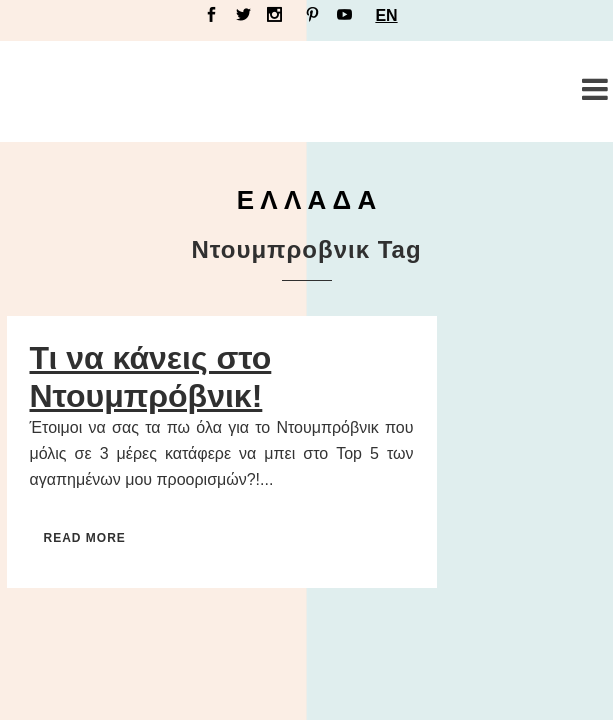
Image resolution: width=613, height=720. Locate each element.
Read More (85, 538)
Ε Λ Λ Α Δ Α (307, 200)
